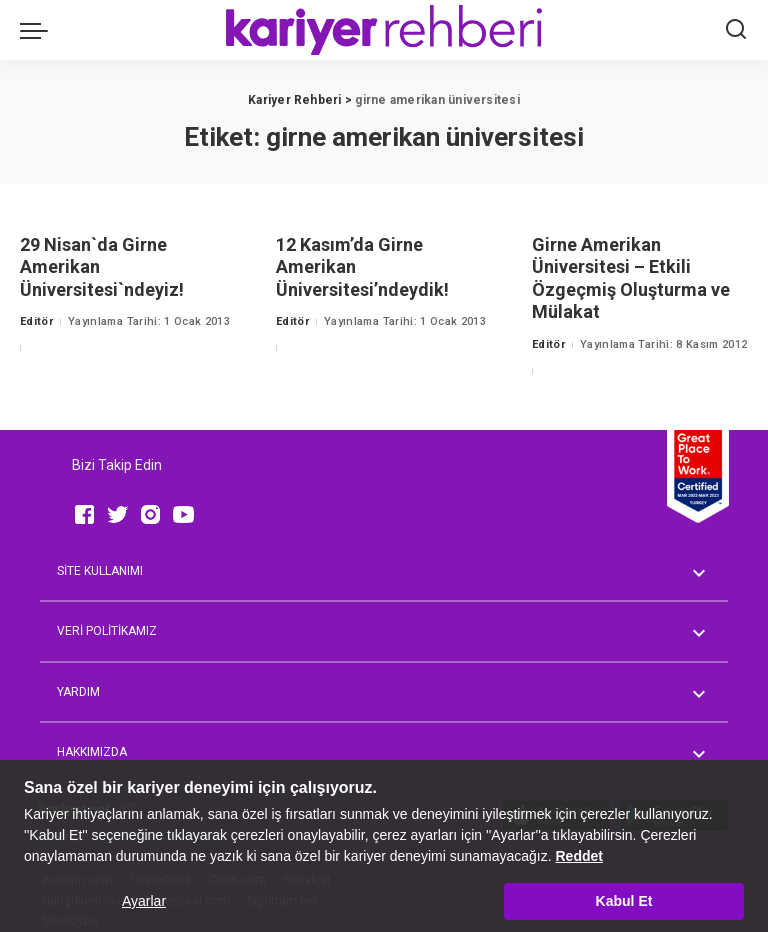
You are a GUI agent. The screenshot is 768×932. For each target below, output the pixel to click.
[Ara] (736, 30)
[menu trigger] (39, 30)
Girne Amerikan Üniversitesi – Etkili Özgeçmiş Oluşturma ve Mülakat (631, 278)
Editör (36, 321)
